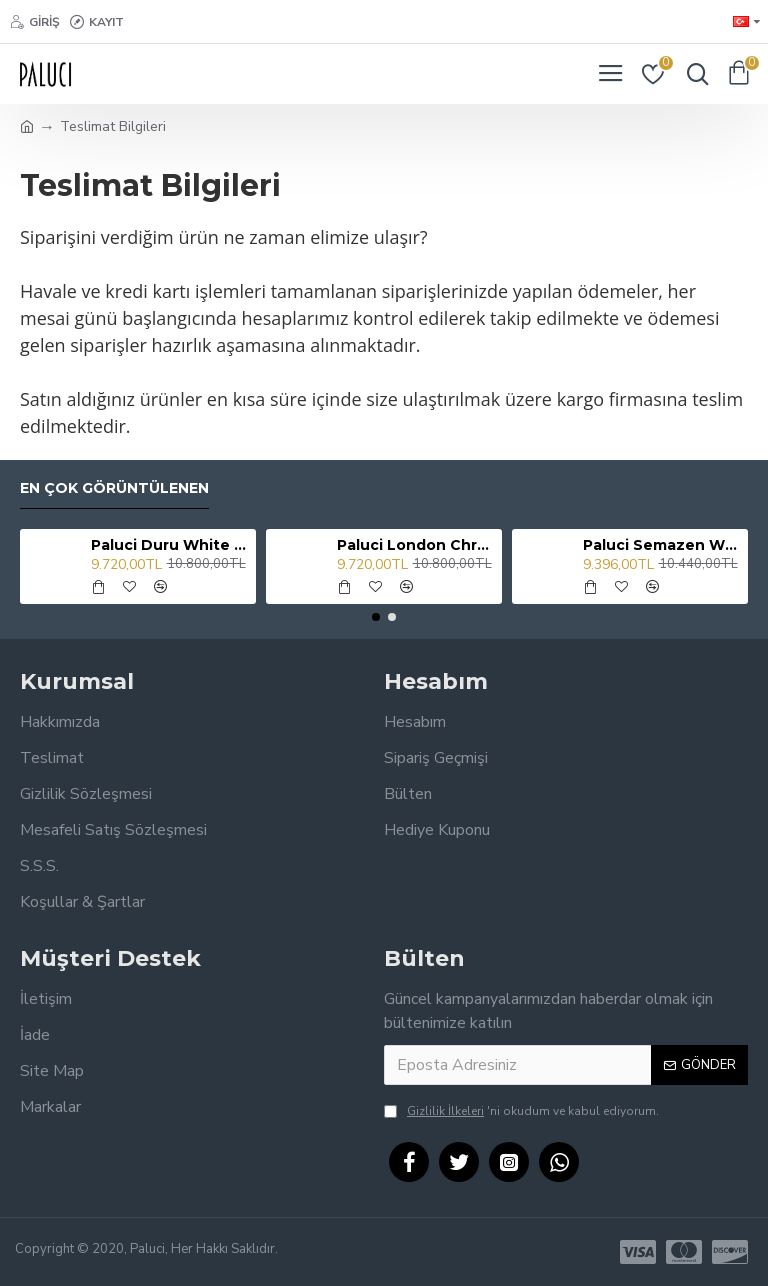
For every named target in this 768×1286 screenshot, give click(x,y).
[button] (376, 617)
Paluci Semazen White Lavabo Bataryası (662, 545)
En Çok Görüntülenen (114, 488)
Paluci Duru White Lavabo (170, 545)
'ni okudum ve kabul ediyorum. (521, 1111)
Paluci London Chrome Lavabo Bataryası (416, 545)
